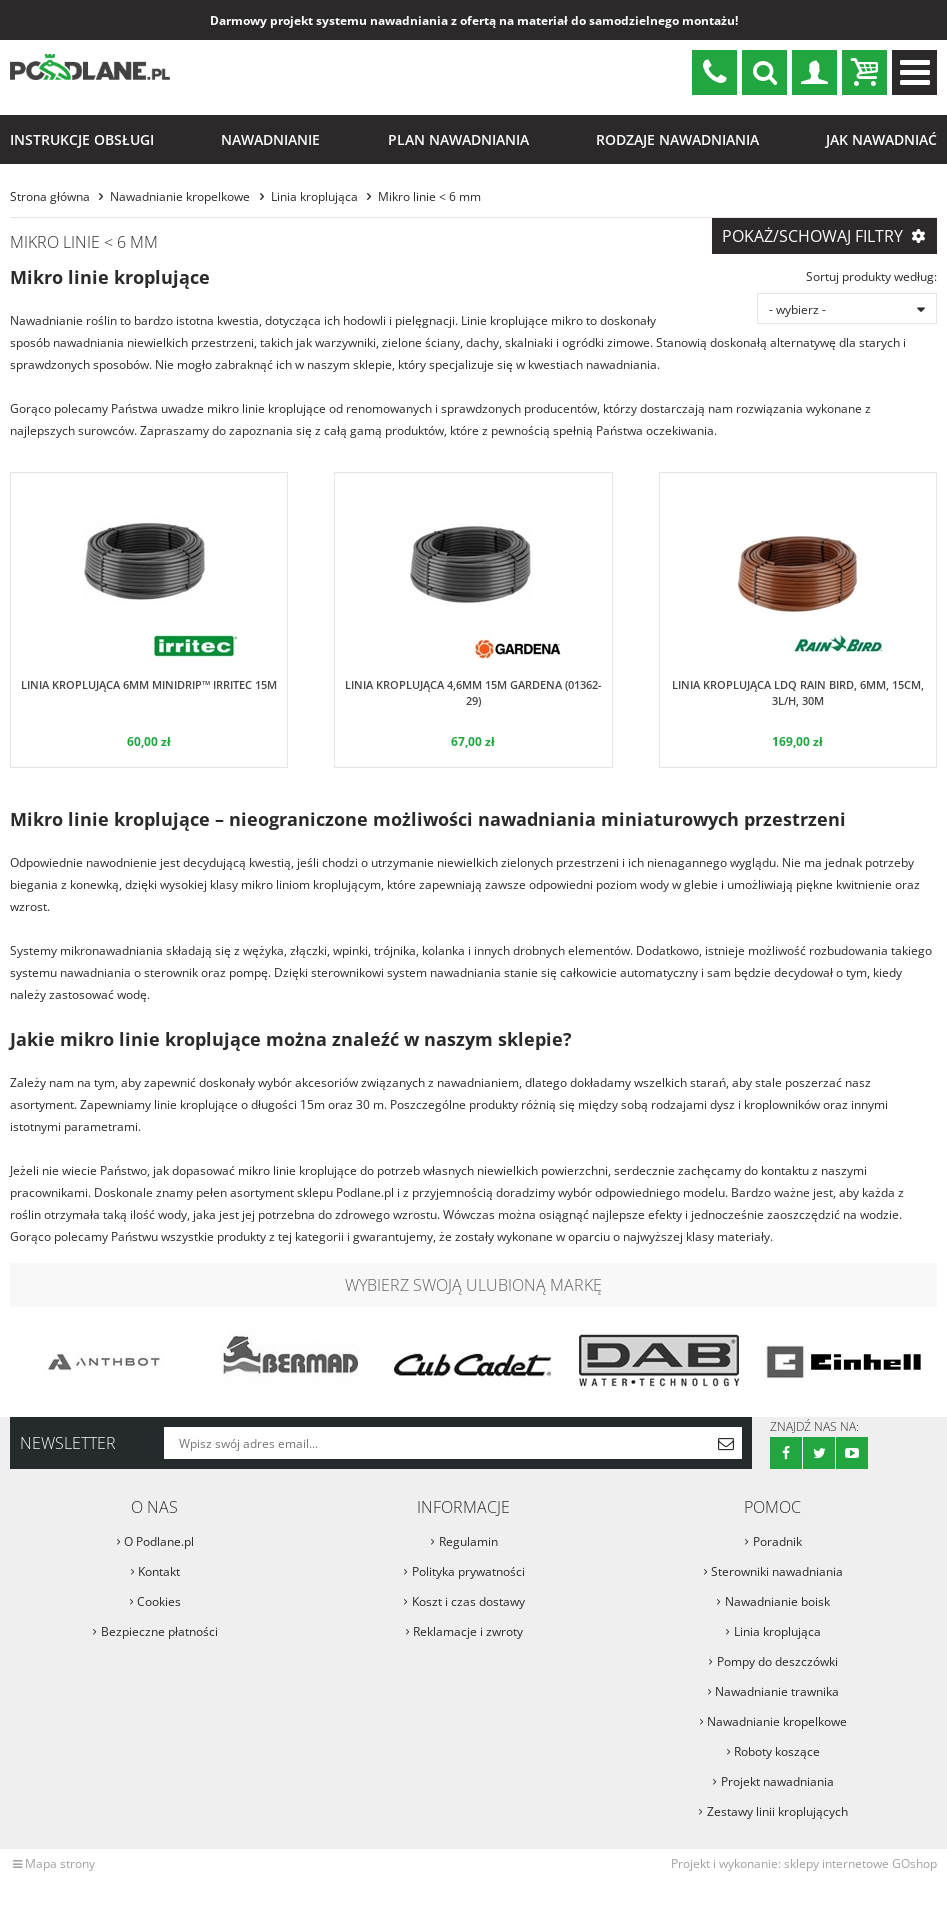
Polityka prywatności (468, 1571)
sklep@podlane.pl (714, 72)
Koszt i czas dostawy (468, 1601)
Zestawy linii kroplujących (777, 1811)
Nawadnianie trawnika (777, 1691)
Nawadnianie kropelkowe (180, 196)
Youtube (852, 1453)
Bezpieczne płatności (159, 1631)
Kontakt (159, 1571)
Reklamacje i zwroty (468, 1631)
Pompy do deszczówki (777, 1661)
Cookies (159, 1601)
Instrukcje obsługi (82, 139)
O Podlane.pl (159, 1541)
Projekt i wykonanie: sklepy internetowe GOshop (804, 1863)
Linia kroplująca (314, 196)
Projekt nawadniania (777, 1781)
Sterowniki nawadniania (777, 1571)
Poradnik (777, 1541)
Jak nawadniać (881, 139)
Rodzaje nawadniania (677, 139)
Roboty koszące (777, 1751)
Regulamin (468, 1541)
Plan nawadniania (458, 139)
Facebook (786, 1453)
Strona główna (50, 196)
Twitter (819, 1453)
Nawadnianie (270, 139)
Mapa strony (60, 1863)
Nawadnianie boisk (777, 1601)
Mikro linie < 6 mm (429, 196)
